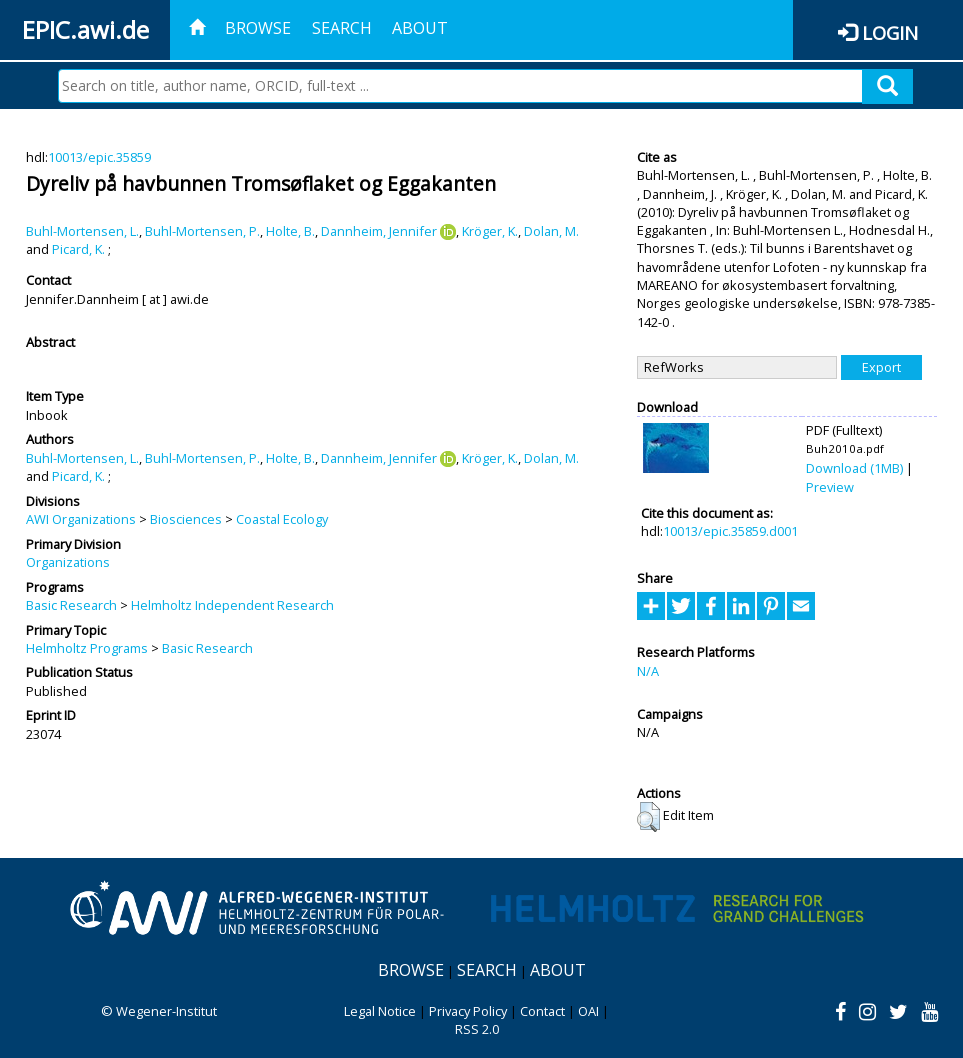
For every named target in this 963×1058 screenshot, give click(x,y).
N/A (648, 671)
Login (890, 32)
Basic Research (71, 605)
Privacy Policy (468, 1011)
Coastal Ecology (282, 519)
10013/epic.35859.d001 (730, 531)
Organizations (68, 562)
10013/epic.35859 (99, 157)
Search (342, 28)
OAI (588, 1011)
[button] (648, 817)
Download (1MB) (854, 468)
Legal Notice (380, 1011)
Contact (542, 1011)
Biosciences (186, 519)
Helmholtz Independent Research (232, 605)
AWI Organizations (81, 519)
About (420, 28)
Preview (830, 487)
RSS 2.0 (477, 1029)
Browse (258, 28)
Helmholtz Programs (87, 648)
